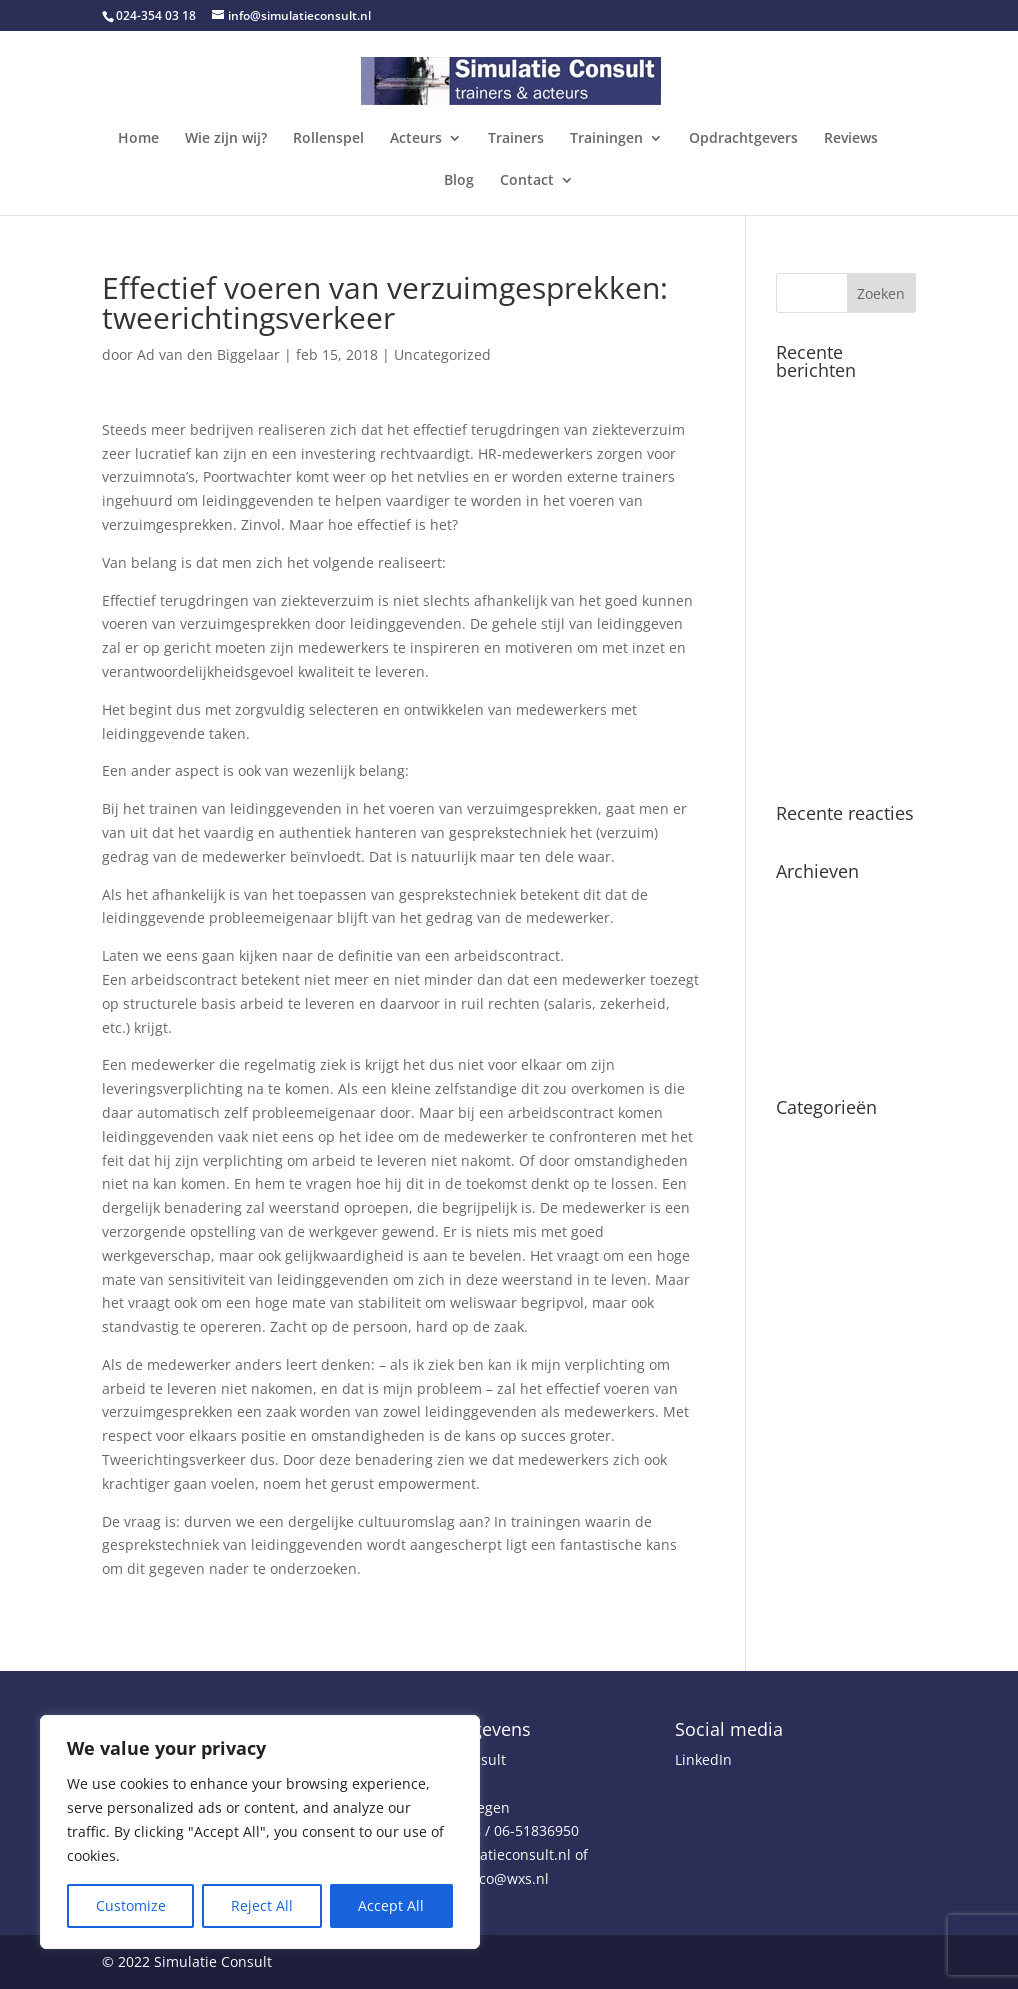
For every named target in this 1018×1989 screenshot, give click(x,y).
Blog (459, 181)
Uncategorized (442, 354)
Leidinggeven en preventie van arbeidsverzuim (831, 738)
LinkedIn (703, 1759)
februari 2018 (821, 1055)
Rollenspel (328, 139)
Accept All (391, 1905)
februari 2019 (821, 993)
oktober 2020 (819, 963)
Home (138, 139)
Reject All (262, 1905)
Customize (131, 1905)
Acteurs (416, 139)
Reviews (851, 139)
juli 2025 (804, 901)
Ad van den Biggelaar (208, 354)
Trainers (516, 139)
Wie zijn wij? (226, 139)
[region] (260, 1832)
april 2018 (809, 1024)
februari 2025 (821, 932)
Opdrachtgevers (743, 139)
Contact (527, 181)
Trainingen (606, 139)
